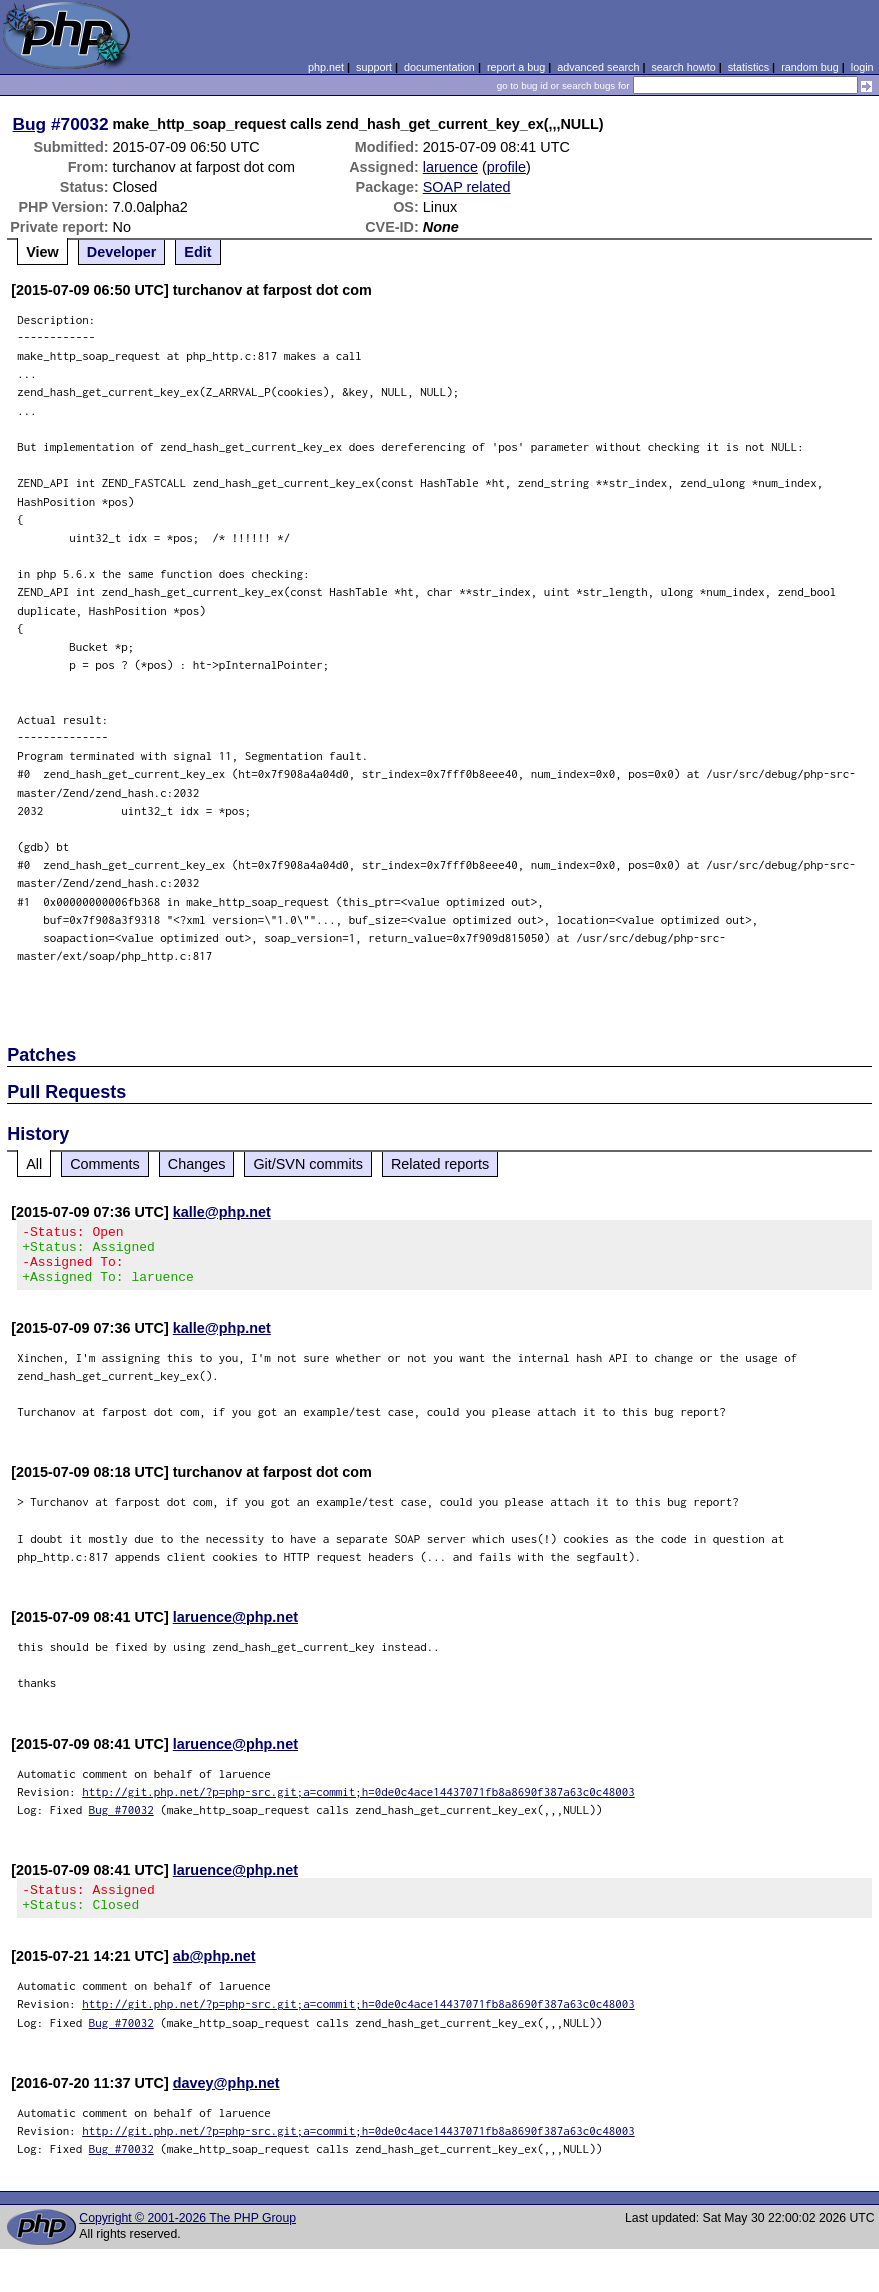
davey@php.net (226, 2101)
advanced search (598, 67)
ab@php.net (214, 1974)
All (34, 1164)
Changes (197, 1164)
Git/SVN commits (308, 1164)
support (374, 67)
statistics (748, 67)
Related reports (440, 1164)
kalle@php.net (222, 1212)
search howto (683, 67)
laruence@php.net (235, 1629)
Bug (30, 124)
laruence (450, 167)
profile (506, 167)
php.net (326, 67)
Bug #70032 (121, 1821)
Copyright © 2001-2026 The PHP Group (187, 2236)
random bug (810, 67)
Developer (122, 252)
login (862, 67)
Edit (197, 252)
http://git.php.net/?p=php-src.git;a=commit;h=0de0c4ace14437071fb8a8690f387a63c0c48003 (358, 1803)
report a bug (516, 67)
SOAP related (467, 187)
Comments (105, 1164)
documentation (439, 67)
